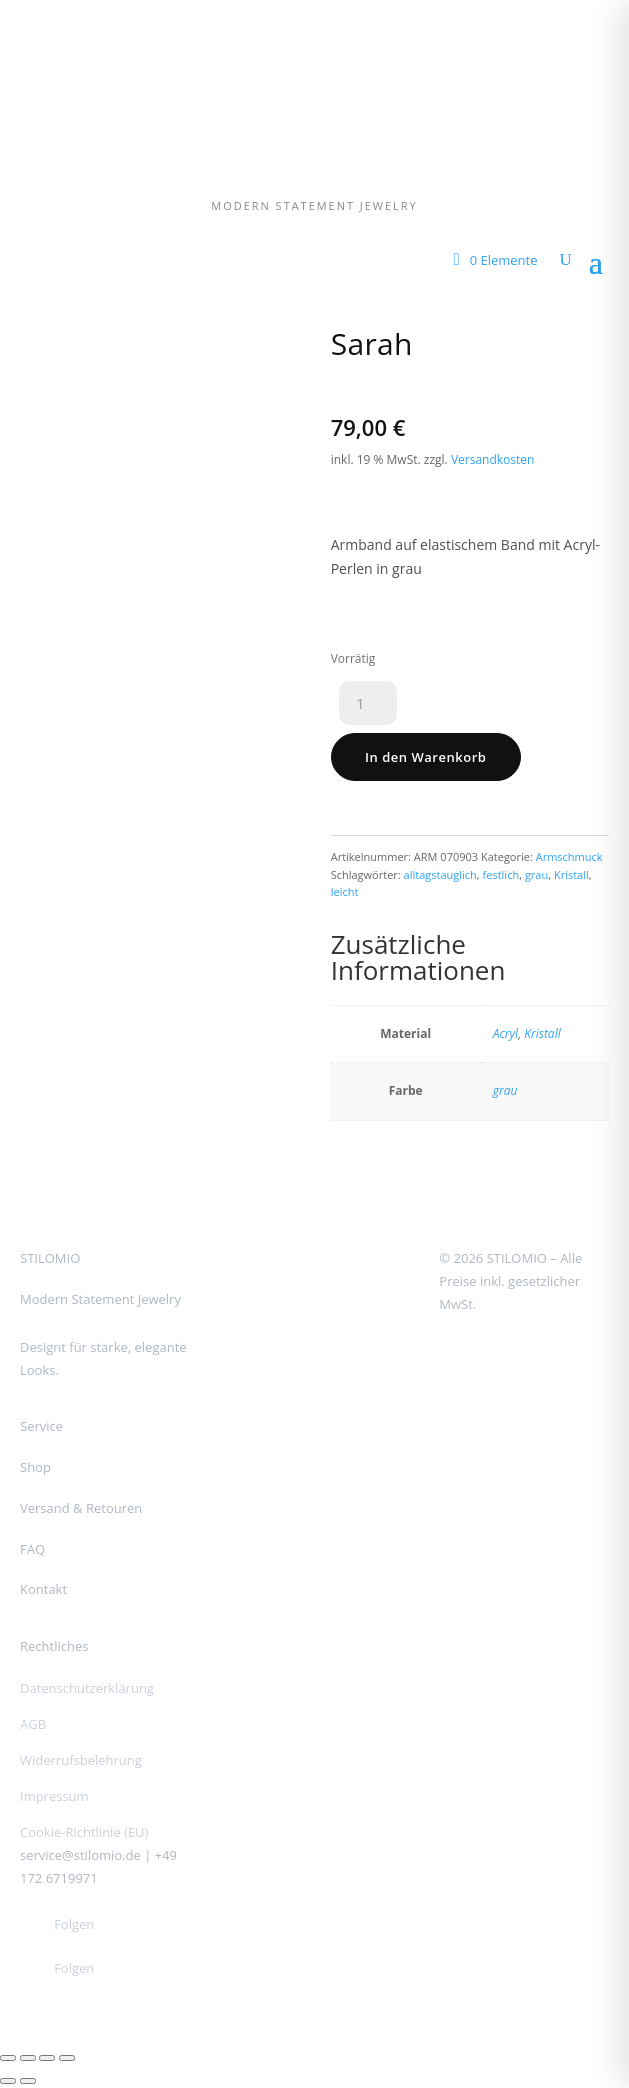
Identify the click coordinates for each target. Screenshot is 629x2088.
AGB (33, 1724)
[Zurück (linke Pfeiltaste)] (8, 2081)
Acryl (505, 1033)
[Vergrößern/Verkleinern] (8, 2058)
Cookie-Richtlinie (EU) (84, 1832)
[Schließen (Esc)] (67, 2058)
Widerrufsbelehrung (81, 1760)
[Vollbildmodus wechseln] (28, 2058)
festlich (501, 874)
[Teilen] (47, 2058)
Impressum (54, 1796)
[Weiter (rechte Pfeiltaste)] (28, 2081)
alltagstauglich (440, 874)
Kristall (571, 874)
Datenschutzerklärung (87, 1688)
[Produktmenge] (368, 703)
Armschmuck (569, 856)
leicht (345, 891)
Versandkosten (493, 459)
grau (536, 874)
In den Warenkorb (425, 757)
